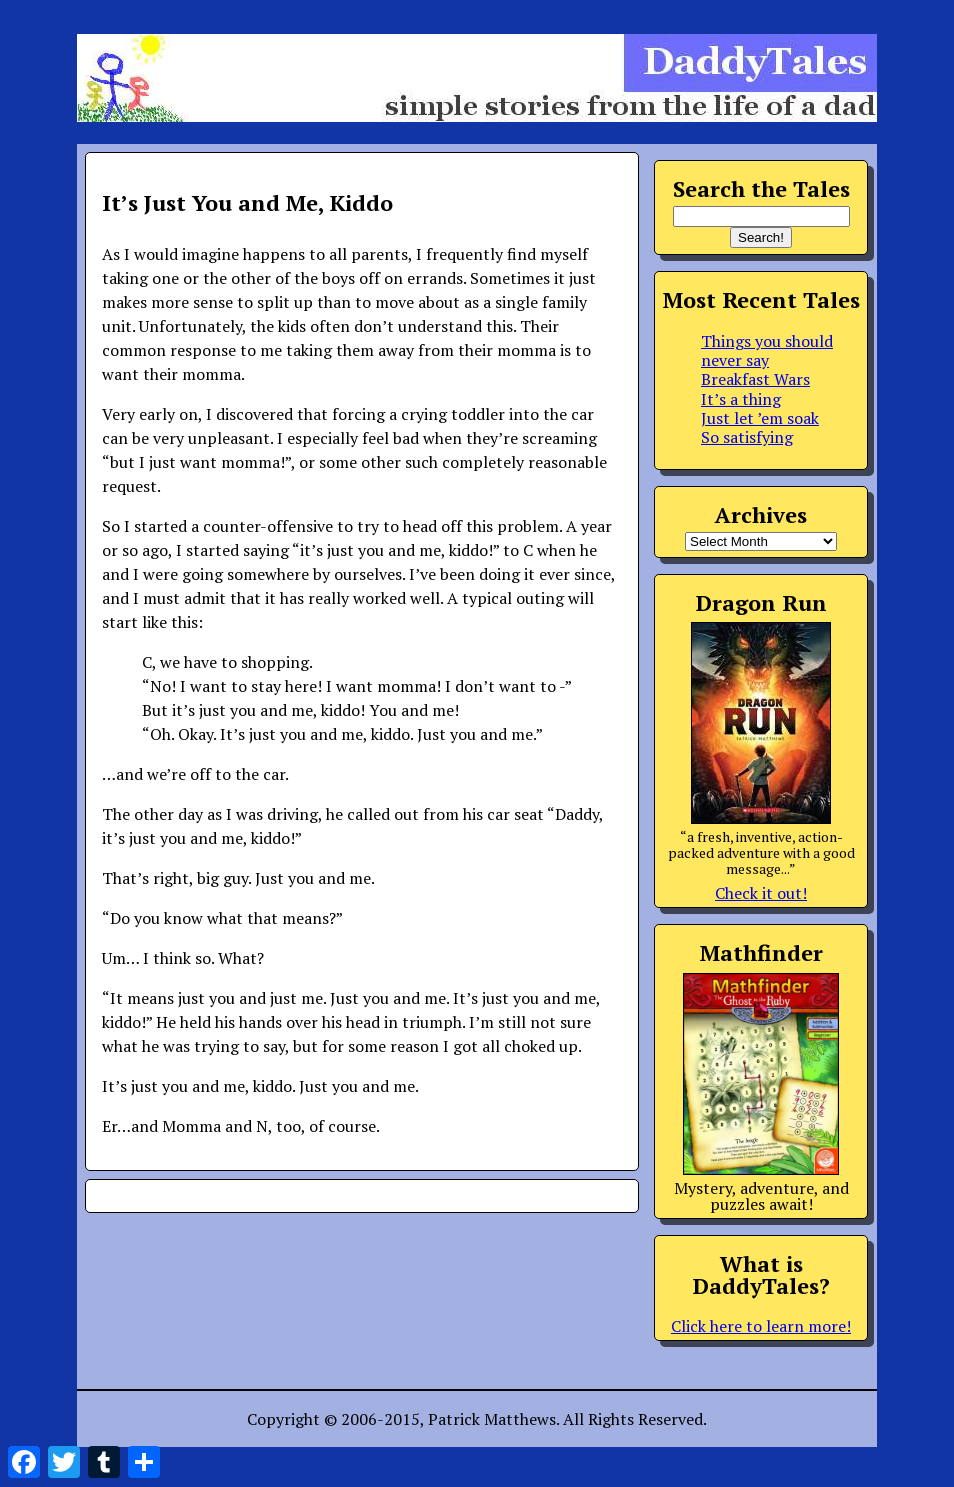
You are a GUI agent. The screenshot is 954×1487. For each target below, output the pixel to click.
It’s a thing (741, 399)
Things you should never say (767, 350)
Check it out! (761, 893)
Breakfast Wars (755, 379)
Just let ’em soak (760, 418)
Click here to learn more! (761, 1326)
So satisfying (747, 437)
